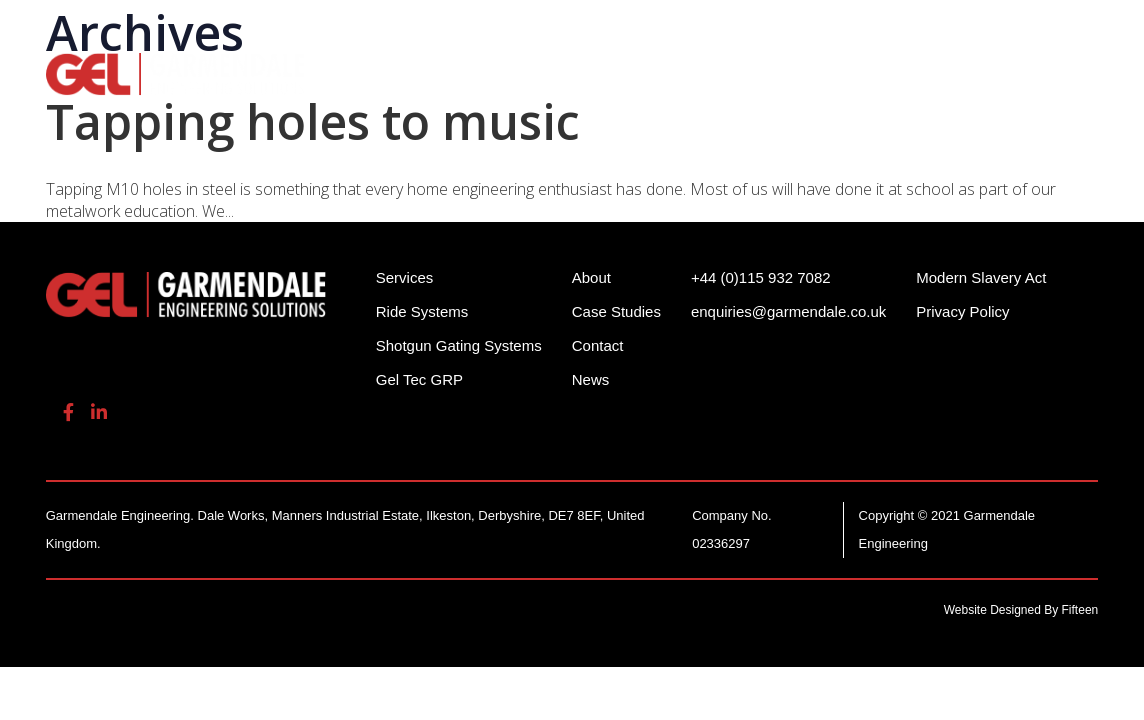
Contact (598, 345)
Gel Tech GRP (895, 70)
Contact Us (370, 99)
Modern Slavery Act (981, 277)
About (1016, 70)
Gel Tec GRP (419, 379)
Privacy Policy (962, 311)
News (591, 379)
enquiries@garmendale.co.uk (942, 29)
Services (765, 70)
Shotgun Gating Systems (584, 70)
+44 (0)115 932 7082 (729, 29)
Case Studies (616, 311)
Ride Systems (379, 70)
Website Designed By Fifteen (1021, 610)
